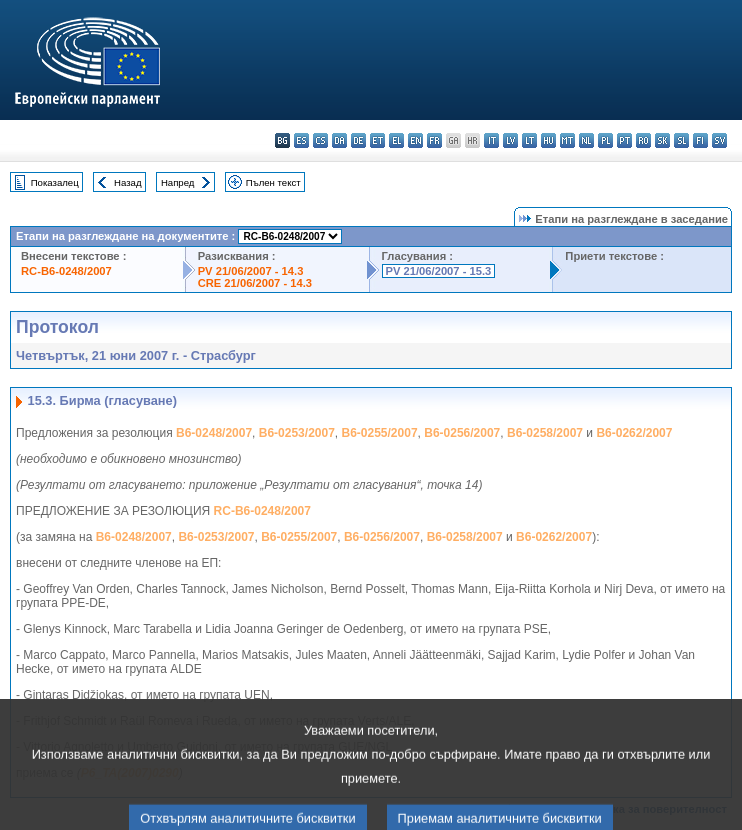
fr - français (434, 140)
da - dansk (339, 140)
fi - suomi (700, 140)
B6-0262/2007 (634, 433)
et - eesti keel (377, 140)
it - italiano (491, 140)
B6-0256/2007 (462, 433)
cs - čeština (320, 140)
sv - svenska (719, 140)
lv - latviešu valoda (510, 140)
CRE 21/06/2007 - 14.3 (255, 283)
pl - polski (605, 140)
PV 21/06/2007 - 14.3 (251, 271)
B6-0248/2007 (214, 433)
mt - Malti (567, 140)
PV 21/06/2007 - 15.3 (439, 271)
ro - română (643, 140)
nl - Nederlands (586, 140)
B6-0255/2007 (380, 433)
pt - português (624, 140)
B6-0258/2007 (545, 433)
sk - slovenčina (662, 140)
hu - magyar (548, 140)
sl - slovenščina (681, 140)
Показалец (55, 182)
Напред (178, 182)
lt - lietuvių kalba (529, 140)
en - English (415, 140)
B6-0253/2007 (297, 433)
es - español (301, 140)
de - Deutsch (358, 140)
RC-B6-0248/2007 (66, 271)
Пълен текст (273, 182)
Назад (128, 182)
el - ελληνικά (396, 140)
